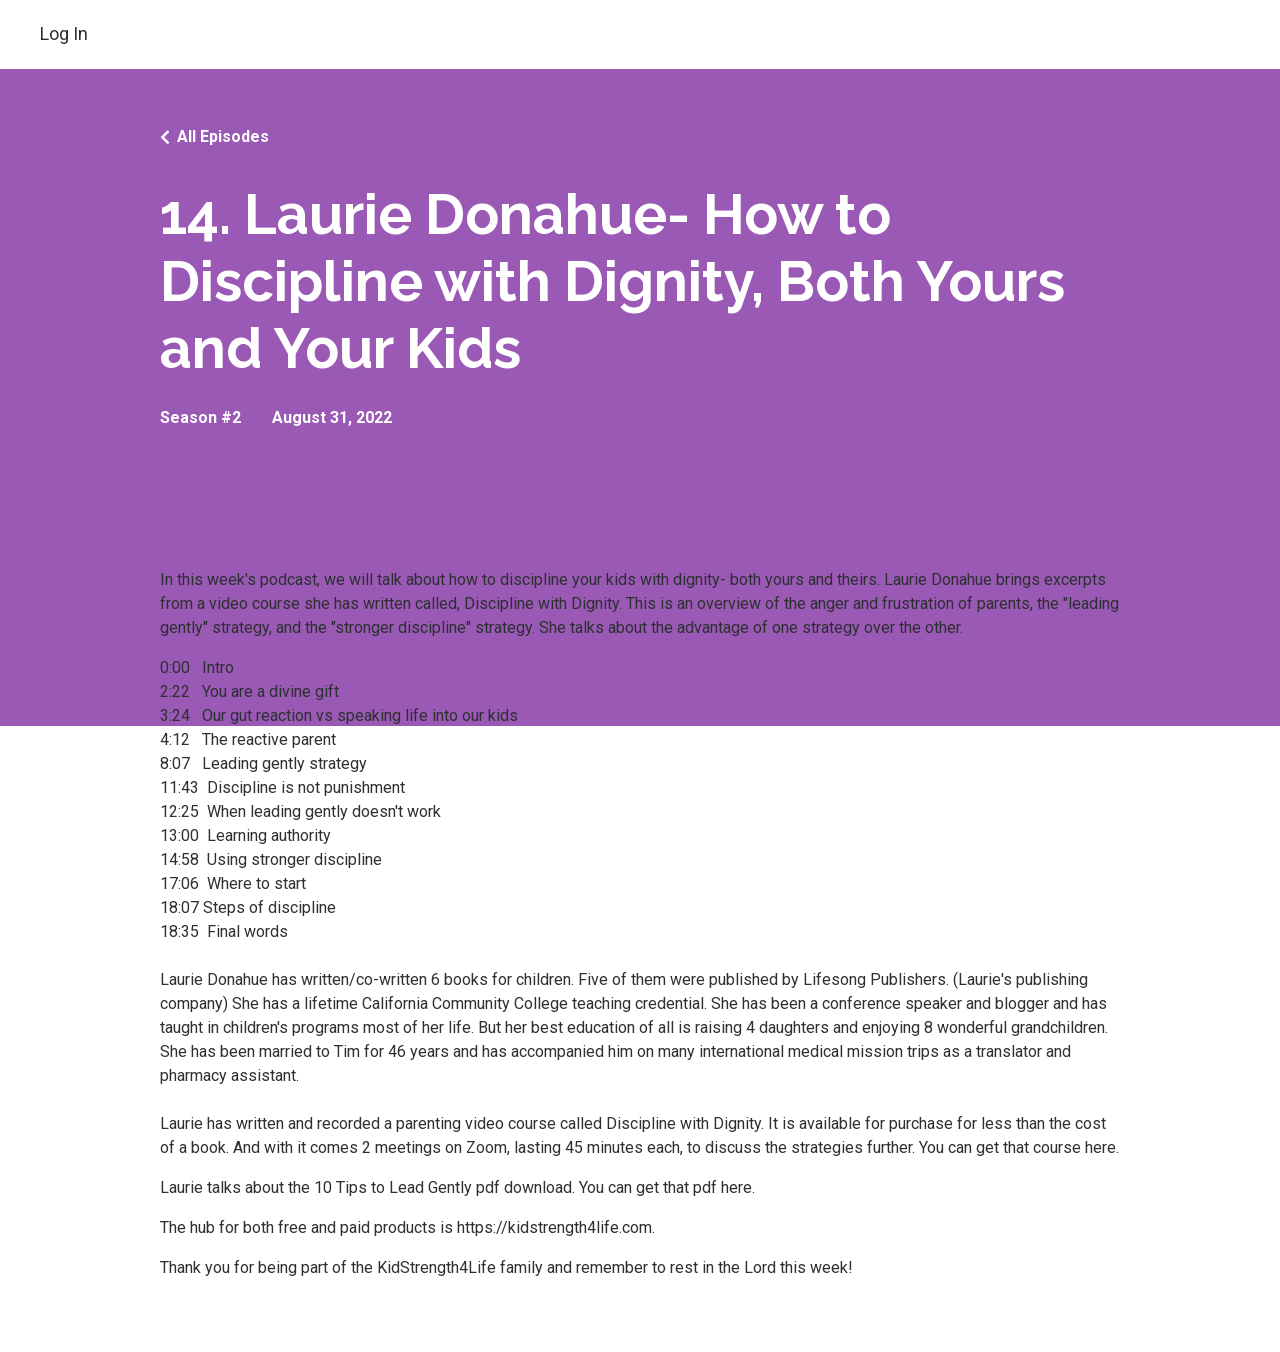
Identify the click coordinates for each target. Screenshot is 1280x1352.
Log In (64, 33)
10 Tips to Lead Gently (393, 1187)
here (1100, 1147)
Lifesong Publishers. (876, 979)
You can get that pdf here (665, 1187)
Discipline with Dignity (541, 603)
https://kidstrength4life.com (554, 1227)
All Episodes (223, 136)
